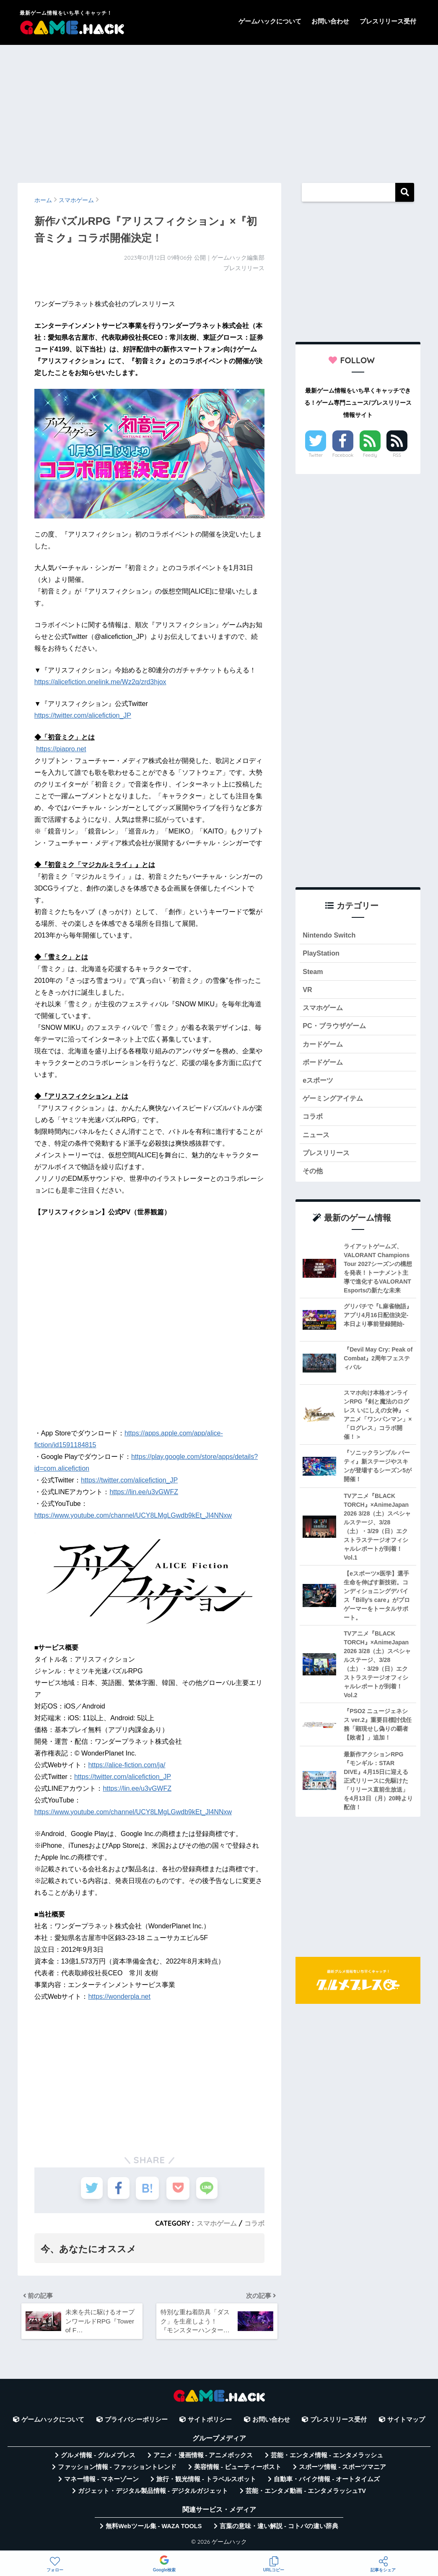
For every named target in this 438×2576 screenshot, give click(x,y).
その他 (313, 1177)
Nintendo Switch (330, 935)
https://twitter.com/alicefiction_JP (82, 715)
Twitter (315, 455)
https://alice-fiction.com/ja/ (126, 1765)
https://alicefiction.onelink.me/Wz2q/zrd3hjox (100, 681)
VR (307, 991)
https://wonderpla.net (119, 1996)
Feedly (370, 455)
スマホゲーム (217, 2223)
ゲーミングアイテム (335, 1103)
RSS (397, 455)
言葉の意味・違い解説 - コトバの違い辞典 (279, 2529)
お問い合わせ (330, 21)
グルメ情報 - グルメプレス (98, 2458)
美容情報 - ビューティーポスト (237, 2470)
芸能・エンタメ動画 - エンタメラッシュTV (305, 2493)
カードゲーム (324, 1047)
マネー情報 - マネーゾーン (101, 2482)
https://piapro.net (61, 749)
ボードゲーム (324, 1066)
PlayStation (322, 954)
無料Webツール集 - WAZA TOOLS (154, 2529)
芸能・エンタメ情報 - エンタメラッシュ (327, 2458)
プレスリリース (327, 1159)
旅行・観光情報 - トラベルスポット (206, 2482)
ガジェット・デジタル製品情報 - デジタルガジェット (153, 2493)
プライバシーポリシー (136, 2422)
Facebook (342, 455)
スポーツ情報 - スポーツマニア (342, 2470)
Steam (313, 973)
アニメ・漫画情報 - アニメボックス (203, 2458)
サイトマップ (406, 2422)
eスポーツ (319, 1084)
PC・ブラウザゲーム (336, 1028)
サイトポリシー (210, 2422)
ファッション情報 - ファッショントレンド (117, 2470)
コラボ (254, 2223)
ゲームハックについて (269, 21)
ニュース (317, 1140)
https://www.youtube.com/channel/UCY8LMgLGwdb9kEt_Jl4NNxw (133, 1515)
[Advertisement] (219, 110)
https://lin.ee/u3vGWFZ (143, 1491)
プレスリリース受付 (388, 21)
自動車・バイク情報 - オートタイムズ (327, 2482)
